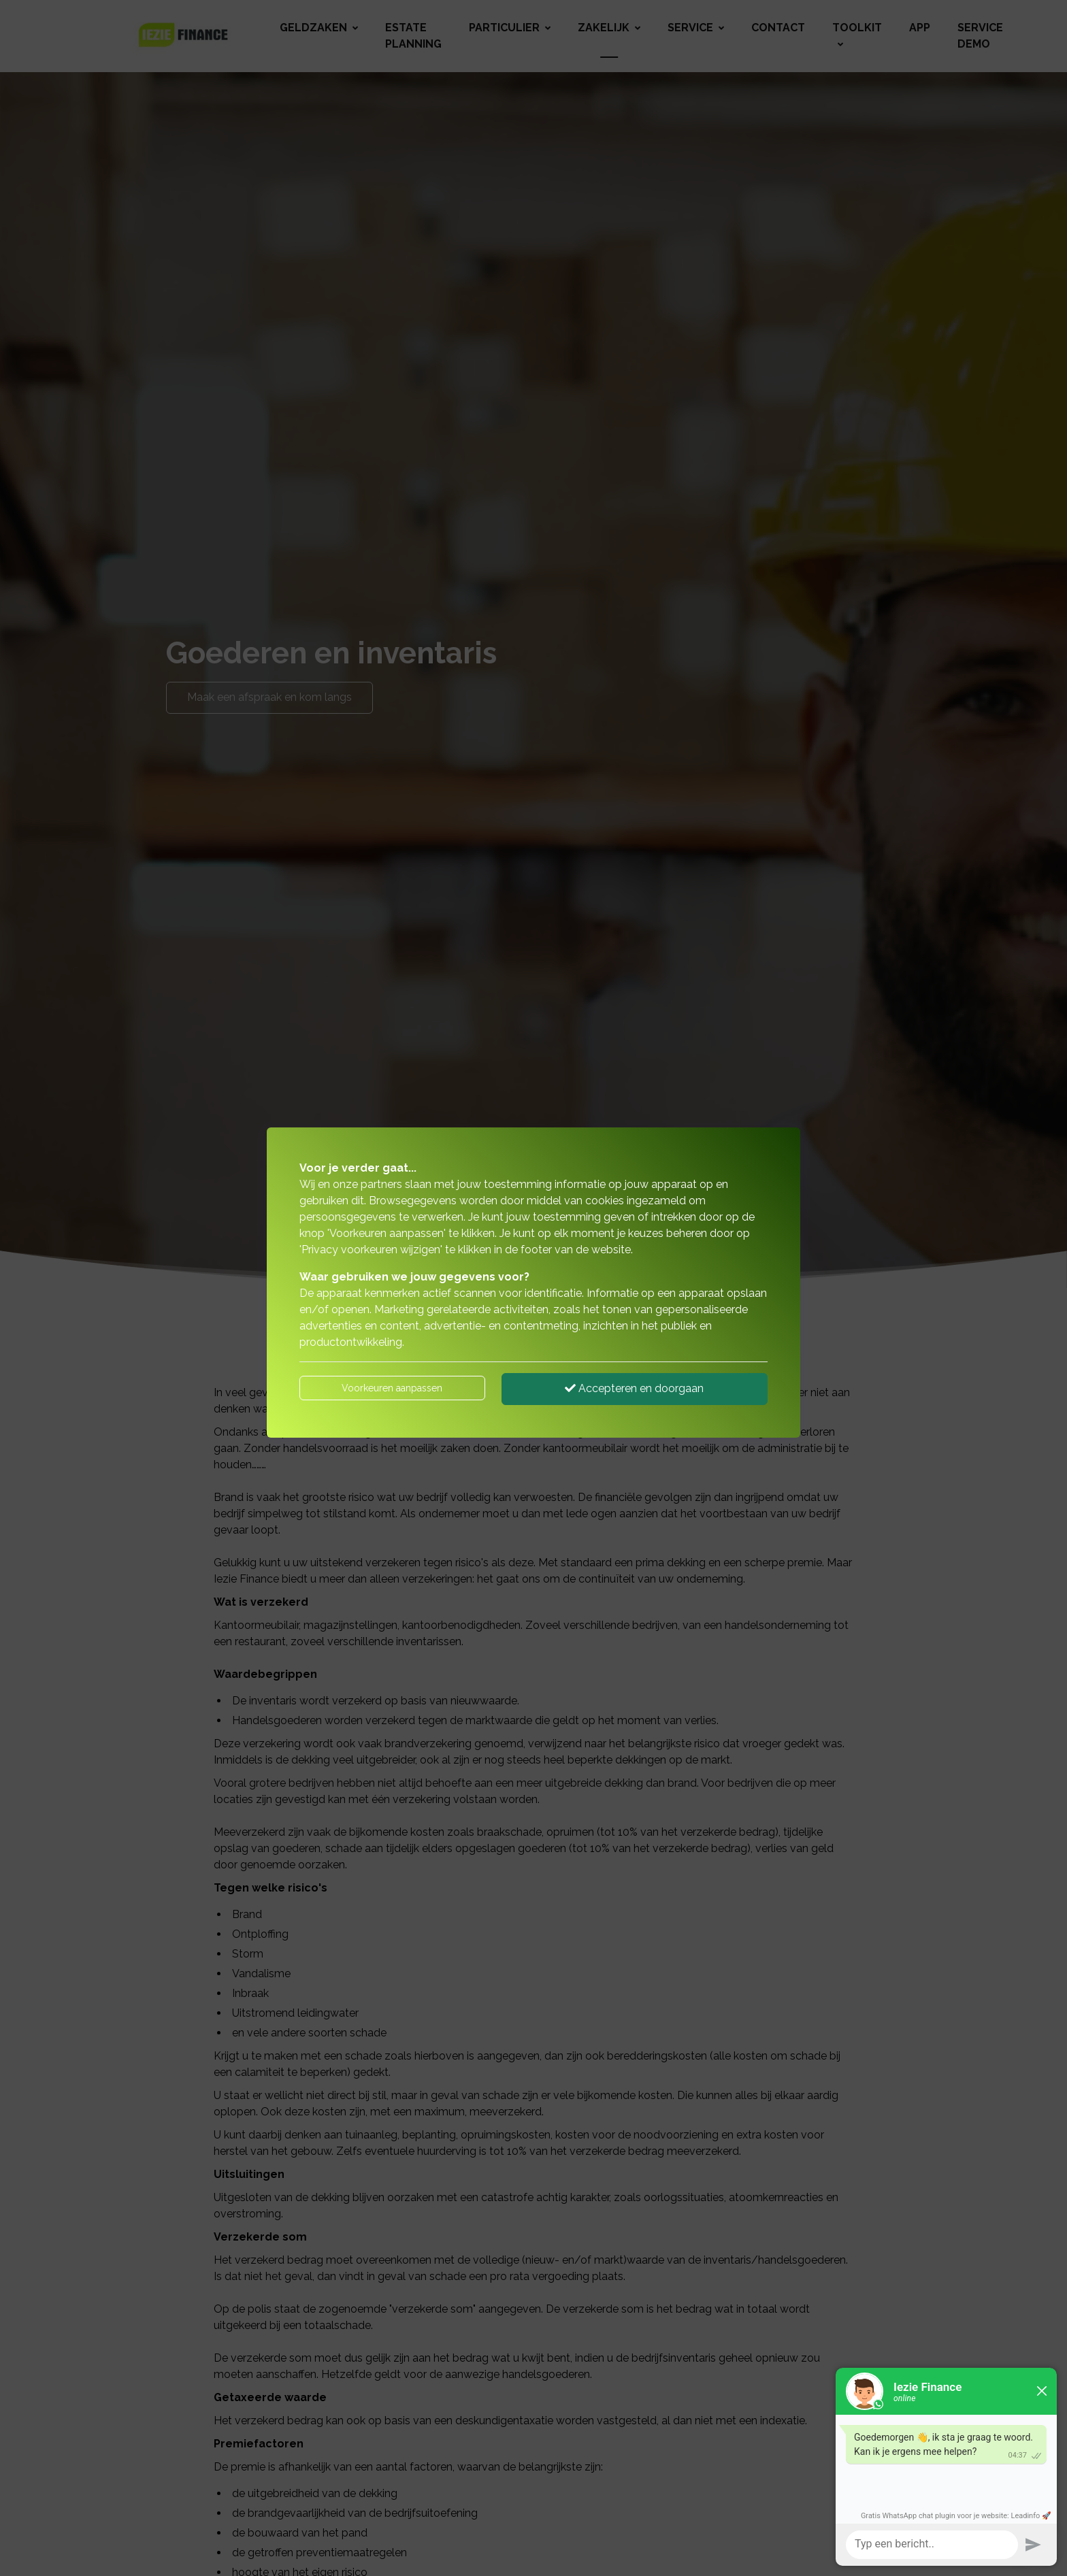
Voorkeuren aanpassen (392, 1388)
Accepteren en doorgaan (634, 1388)
